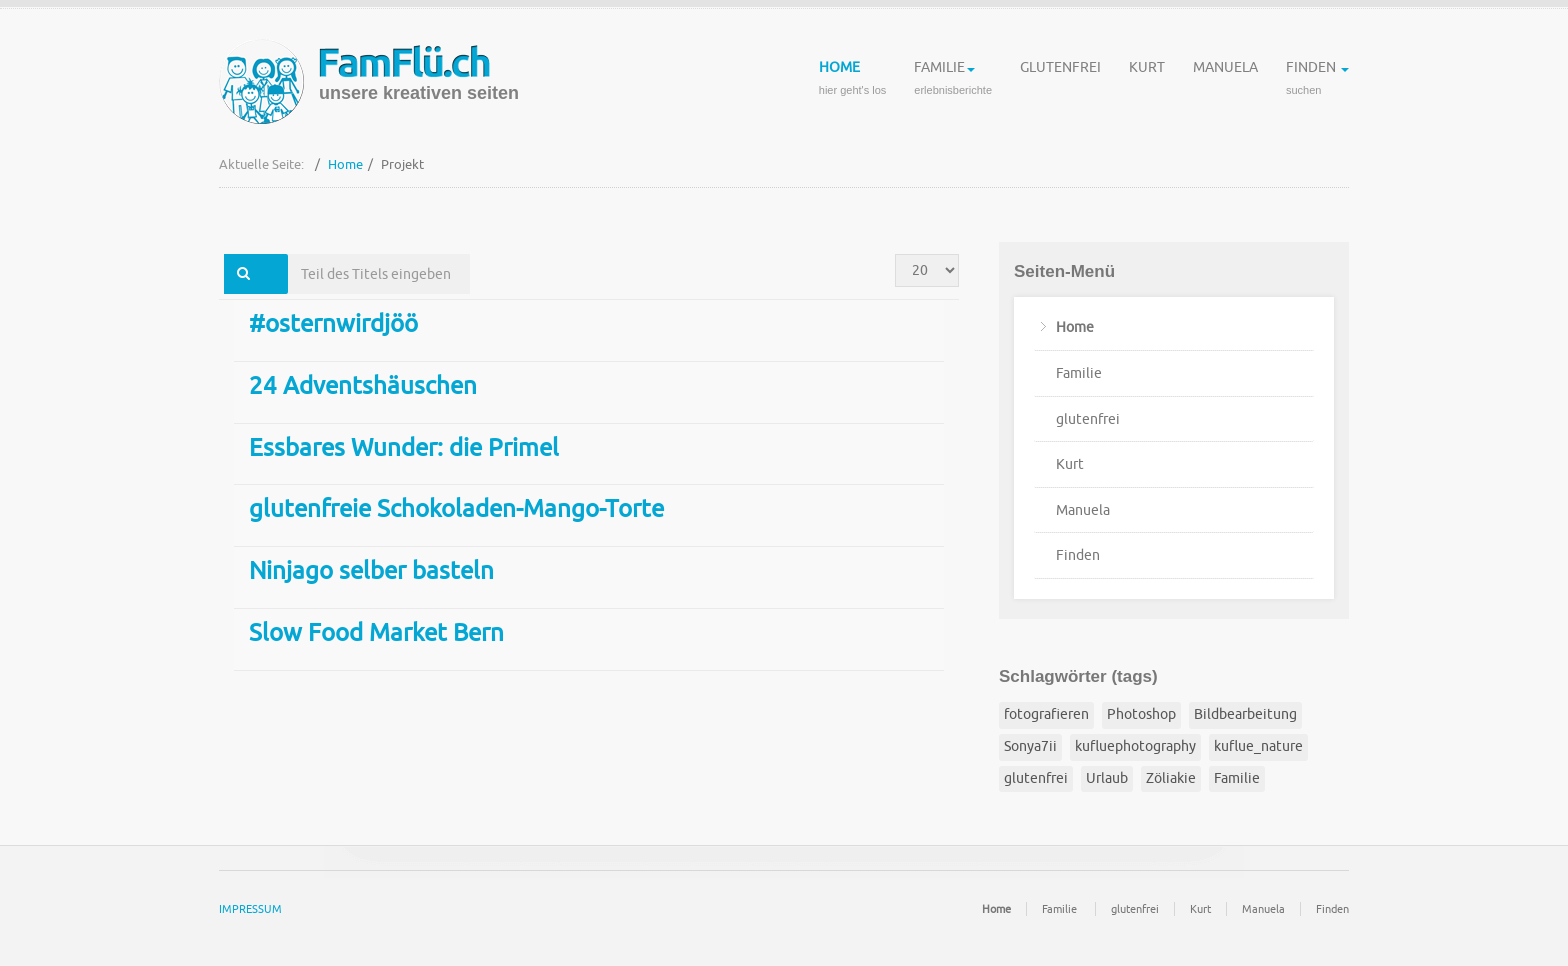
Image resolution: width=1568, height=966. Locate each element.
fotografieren (1046, 714)
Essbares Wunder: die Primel (404, 448)
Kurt (1147, 80)
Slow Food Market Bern (376, 633)
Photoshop (1141, 714)
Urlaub (1107, 778)
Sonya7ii (1030, 746)
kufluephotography (1135, 746)
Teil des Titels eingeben (288, 254)
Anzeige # (895, 254)
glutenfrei (1060, 80)
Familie (953, 80)
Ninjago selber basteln (371, 571)
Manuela (1225, 80)
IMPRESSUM (250, 909)
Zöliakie (1171, 778)
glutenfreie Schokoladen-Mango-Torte (456, 509)
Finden (1317, 80)
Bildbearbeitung (1245, 714)
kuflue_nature (1258, 746)
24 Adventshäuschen (363, 386)
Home (853, 80)
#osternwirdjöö (333, 324)
